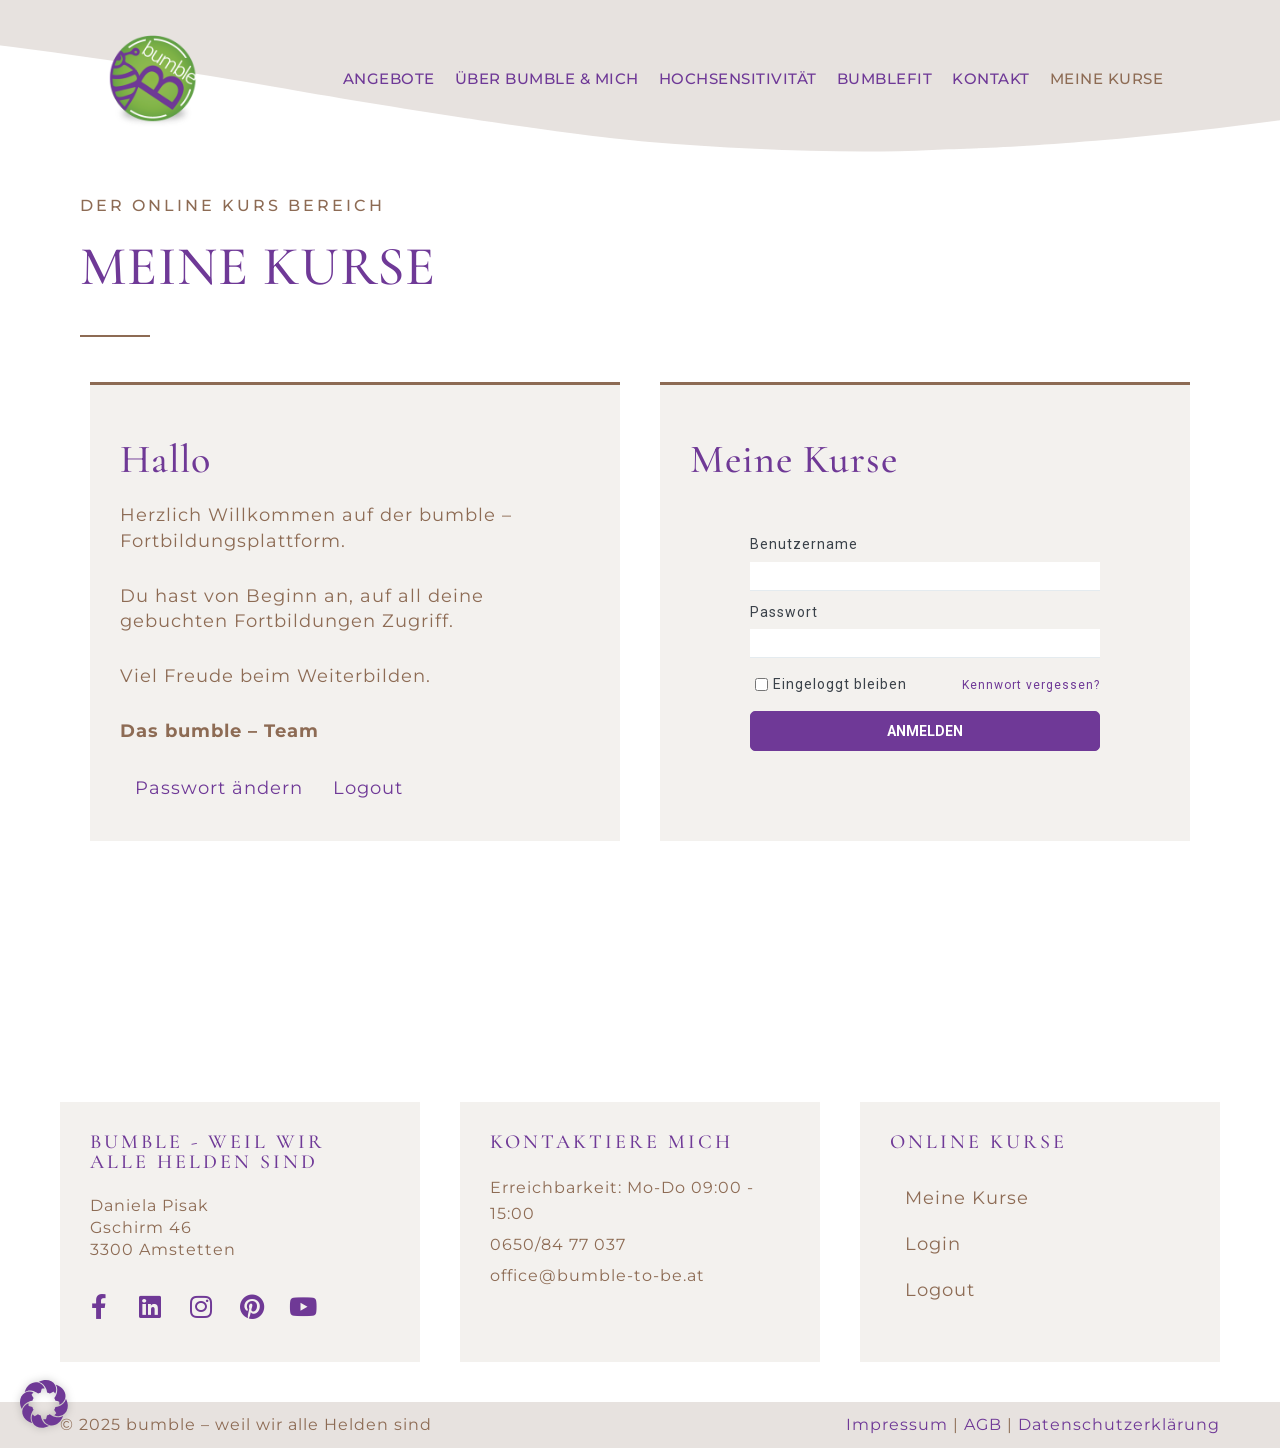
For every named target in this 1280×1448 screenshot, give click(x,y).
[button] (44, 1404)
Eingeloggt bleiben (840, 684)
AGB (983, 1424)
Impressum (897, 1424)
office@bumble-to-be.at (597, 1275)
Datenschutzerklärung (1119, 1424)
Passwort (784, 612)
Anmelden (925, 731)
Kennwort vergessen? (1031, 685)
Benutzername (804, 544)
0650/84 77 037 (558, 1244)
